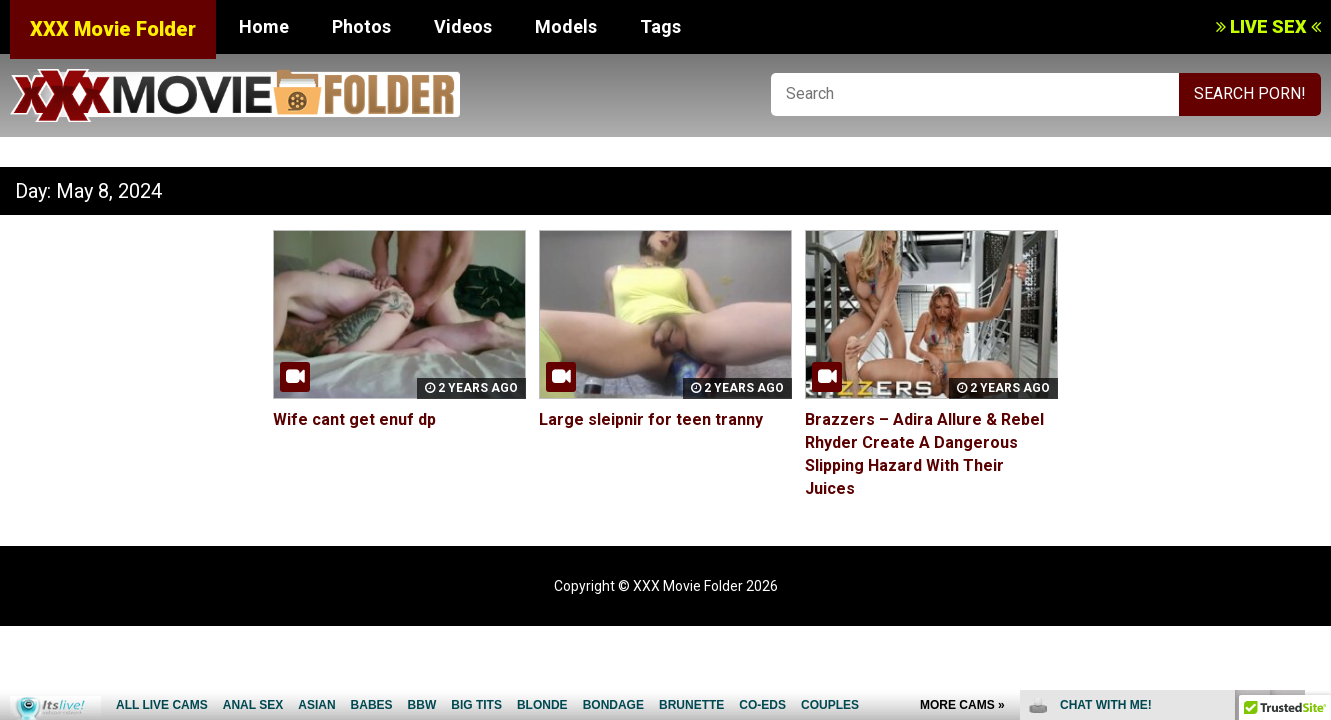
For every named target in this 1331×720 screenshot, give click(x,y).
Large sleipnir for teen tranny (651, 419)
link (1313, 407)
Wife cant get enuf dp (354, 419)
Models (566, 26)
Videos (463, 26)
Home (264, 26)
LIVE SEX (1268, 26)
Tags (660, 26)
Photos (361, 26)
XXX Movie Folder (113, 29)
